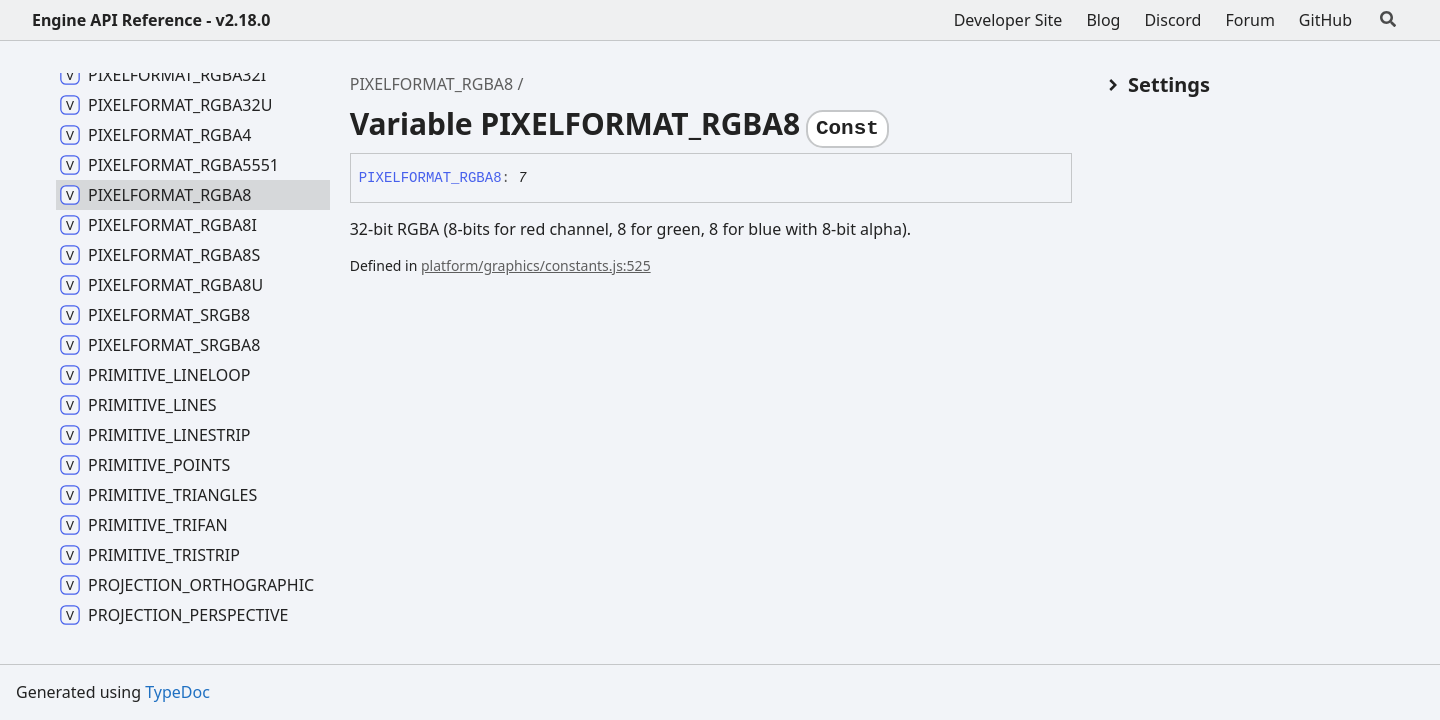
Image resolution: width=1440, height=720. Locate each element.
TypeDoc (177, 692)
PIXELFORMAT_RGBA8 (432, 84)
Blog (1103, 20)
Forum (1249, 20)
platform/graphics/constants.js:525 (536, 265)
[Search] (1388, 20)
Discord (1172, 20)
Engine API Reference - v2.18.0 (151, 20)
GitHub (1325, 20)
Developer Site (1008, 20)
